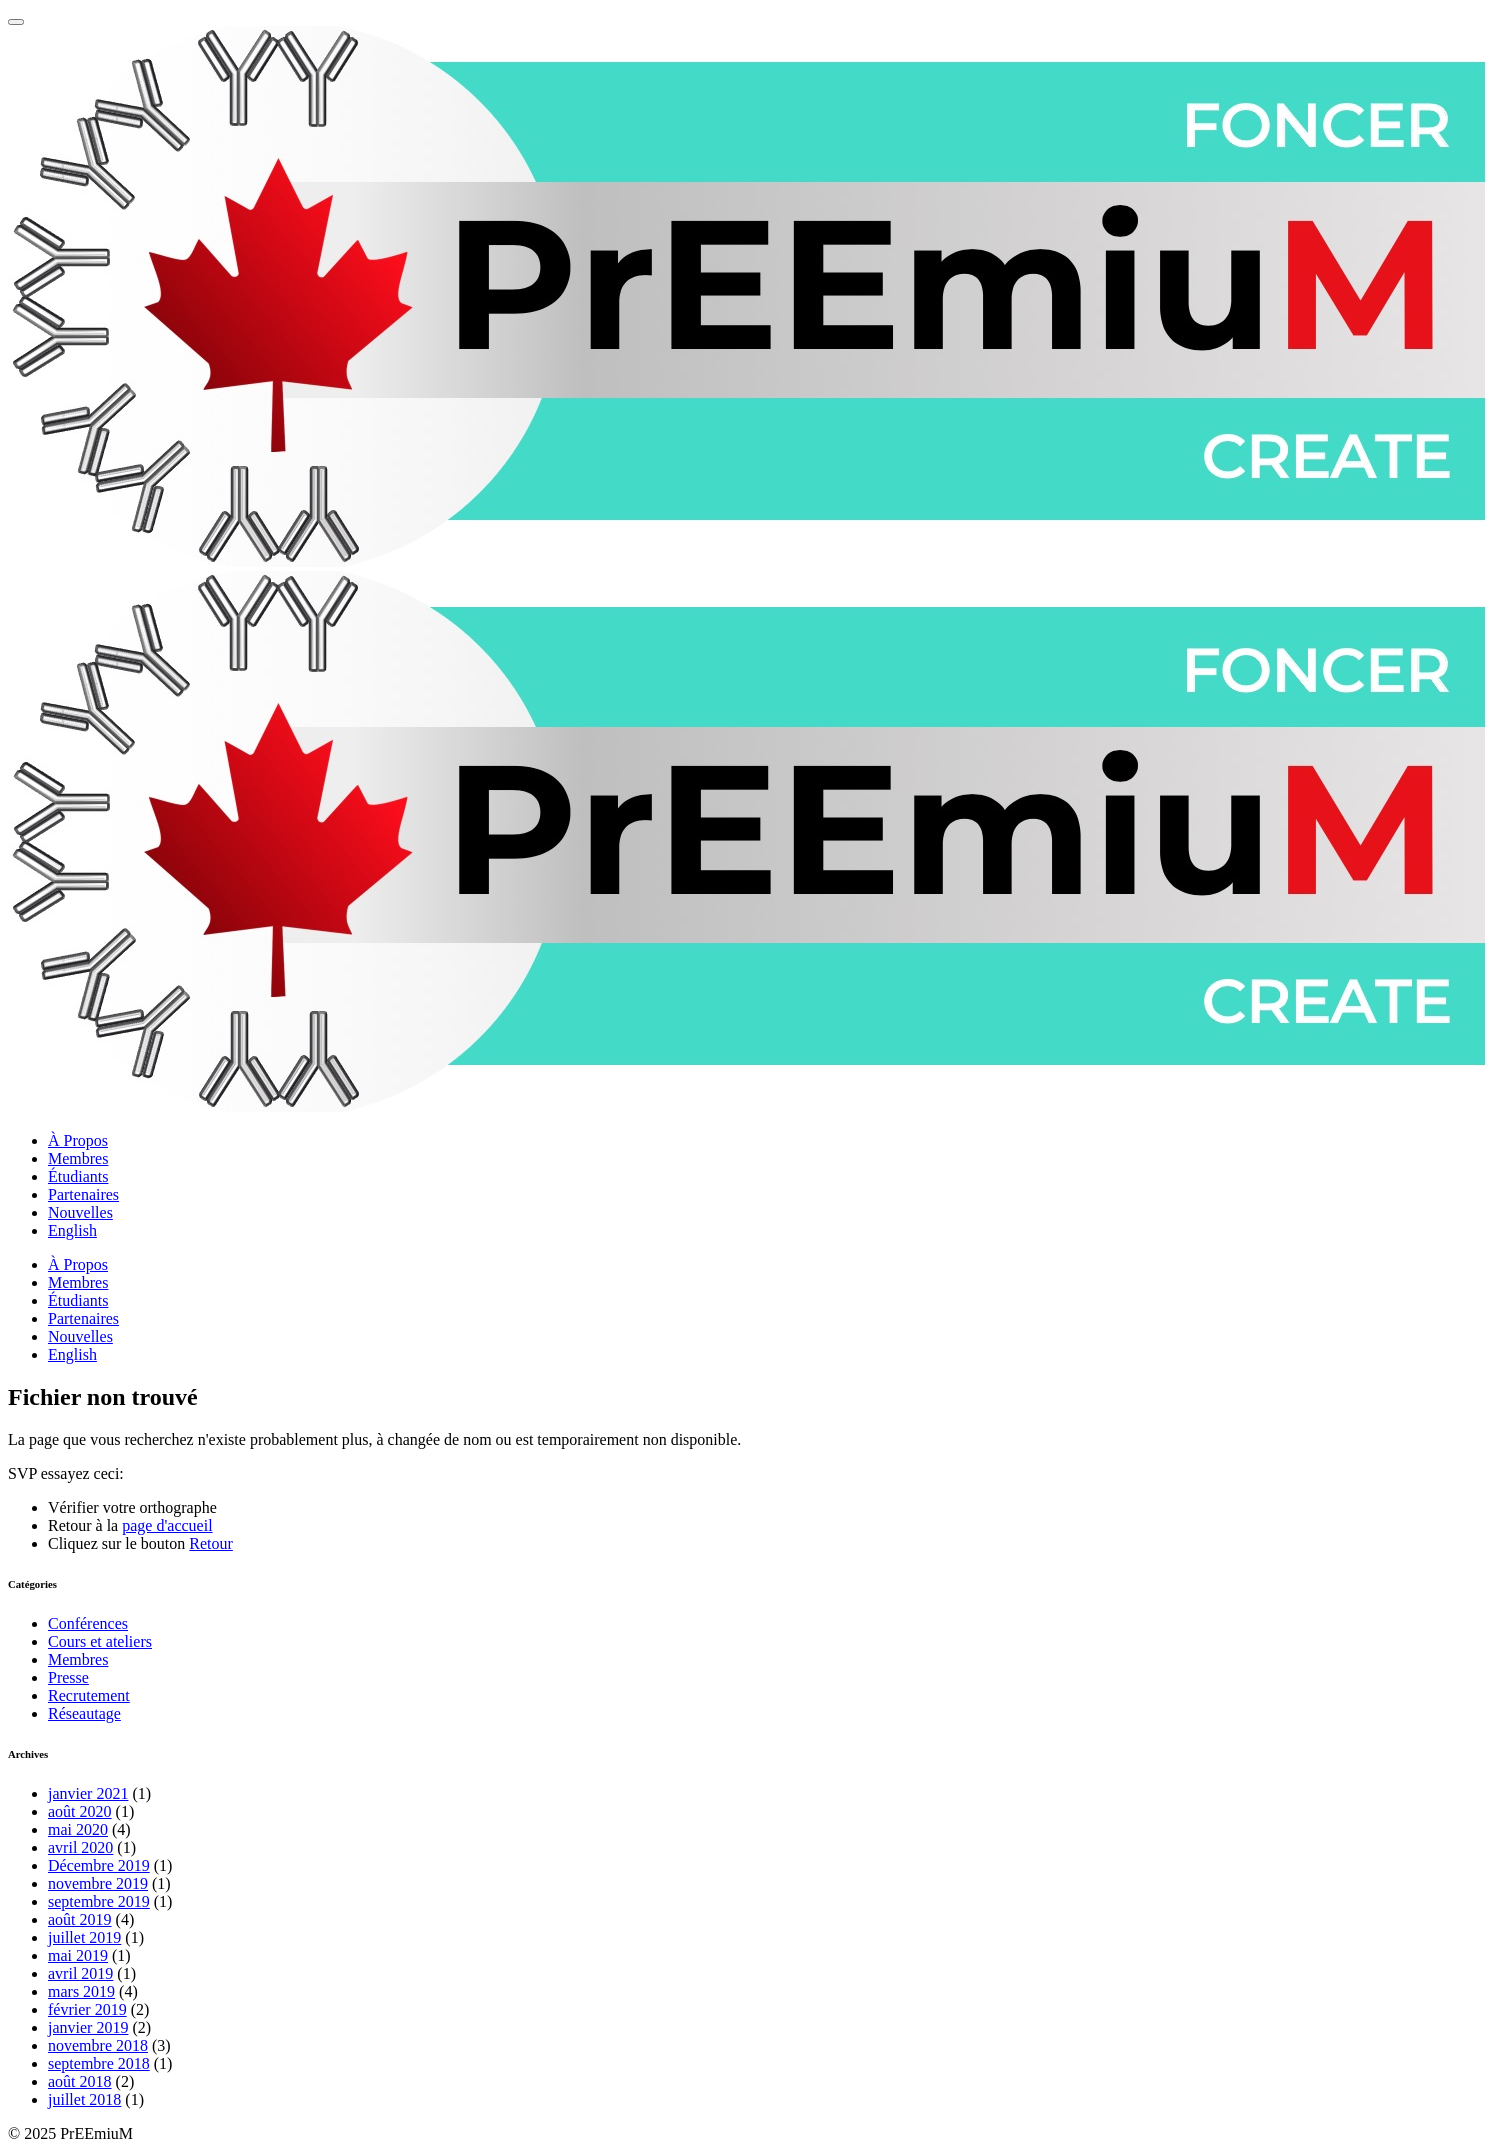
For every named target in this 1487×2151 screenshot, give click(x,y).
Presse (68, 1677)
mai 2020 (78, 1829)
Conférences (88, 1623)
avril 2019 (80, 1973)
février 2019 (87, 2009)
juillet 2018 (84, 2099)
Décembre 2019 (99, 1865)
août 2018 (80, 2081)
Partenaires (83, 1194)
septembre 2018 (99, 2063)
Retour (211, 1543)
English (72, 1230)
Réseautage (84, 1713)
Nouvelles (80, 1212)
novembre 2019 (98, 1883)
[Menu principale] (16, 22)
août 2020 (80, 1811)
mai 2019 (78, 1955)
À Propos (78, 1140)
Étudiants (78, 1176)
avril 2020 (80, 1847)
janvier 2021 (88, 1793)
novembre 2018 (98, 2045)
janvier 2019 (88, 2027)
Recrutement (89, 1695)
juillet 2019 (84, 1937)
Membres (78, 1158)
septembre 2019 (99, 1901)
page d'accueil (167, 1525)
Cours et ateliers (100, 1641)
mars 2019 (81, 1991)
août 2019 (80, 1919)
